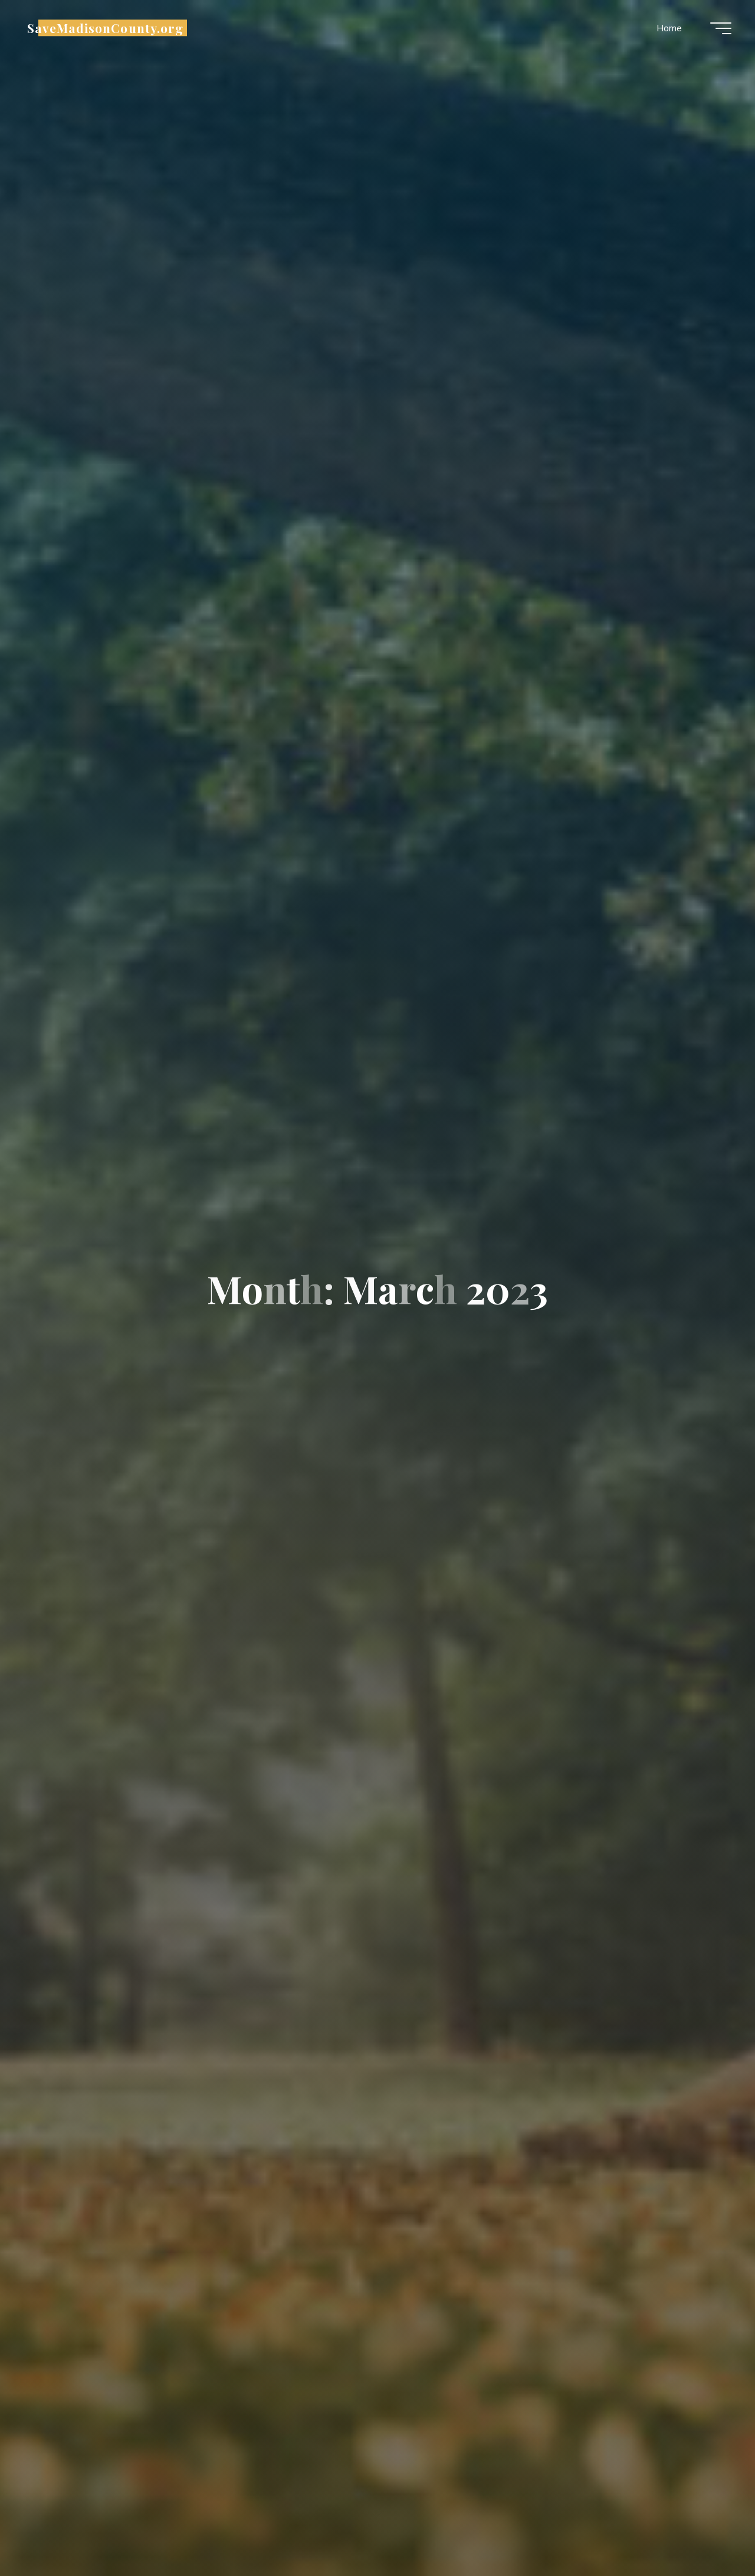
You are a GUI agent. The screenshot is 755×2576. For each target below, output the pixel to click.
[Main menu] (720, 28)
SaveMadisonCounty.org (105, 27)
